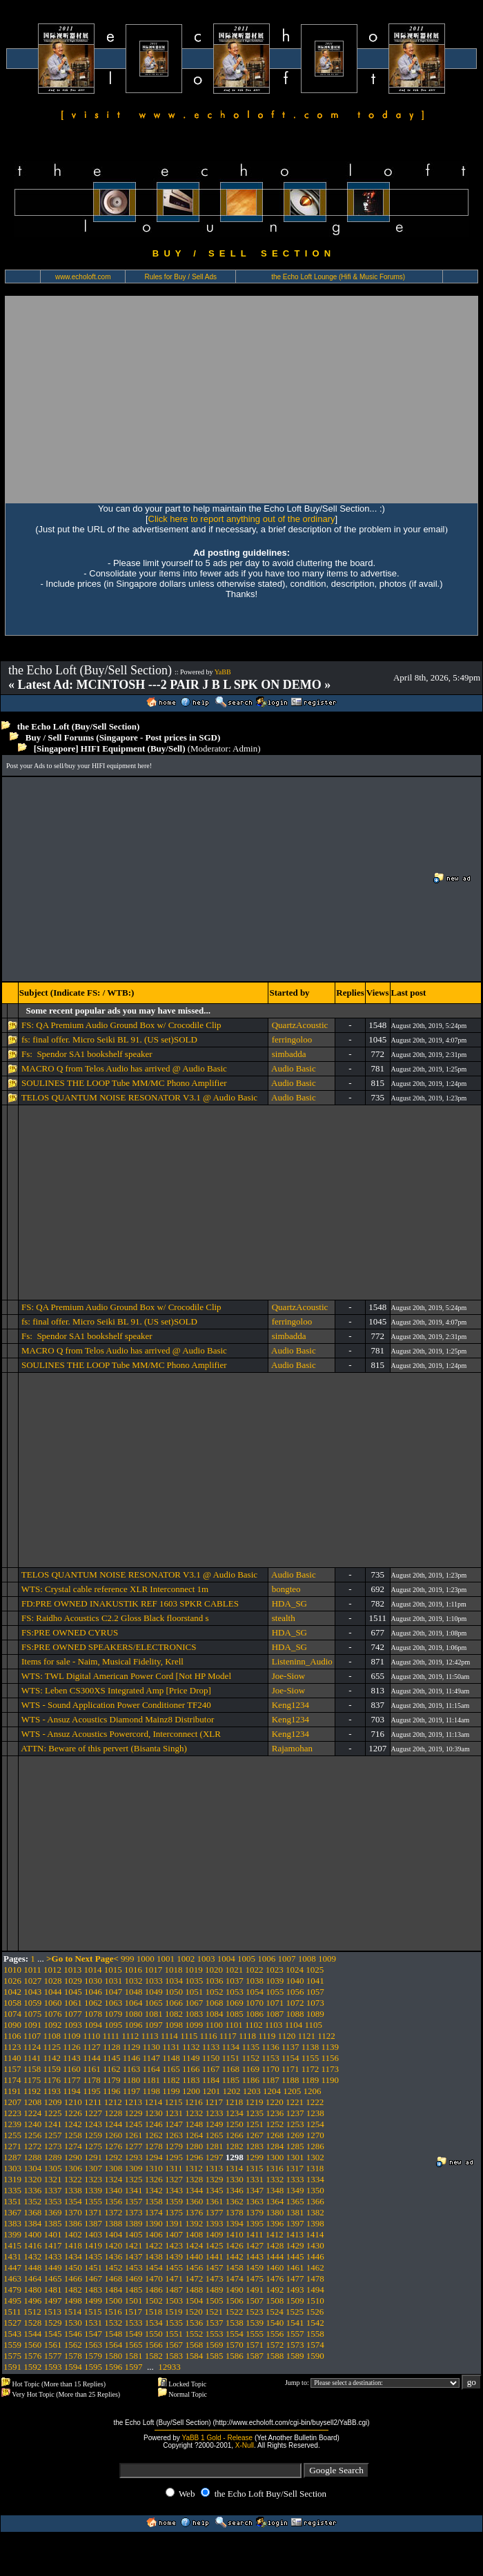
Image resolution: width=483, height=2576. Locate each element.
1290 (73, 2157)
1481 (53, 2289)
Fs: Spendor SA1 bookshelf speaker (86, 1054)
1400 (32, 2234)
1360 (194, 2201)
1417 (53, 2245)
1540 (275, 2322)
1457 (215, 2267)
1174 (12, 2080)
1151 (231, 2058)
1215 (174, 2102)
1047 (113, 1991)
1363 (255, 2201)
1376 (194, 2212)
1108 (52, 2036)
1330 (235, 2179)
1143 (72, 2058)
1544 (32, 2333)
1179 (112, 2080)
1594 (73, 2367)
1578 (73, 2356)
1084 (215, 2014)
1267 (255, 2135)
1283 (255, 2146)
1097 (154, 2025)
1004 (226, 1958)
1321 (53, 2179)
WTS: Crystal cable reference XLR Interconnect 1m (114, 1589)
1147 (151, 2058)
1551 (174, 2333)
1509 (295, 2300)
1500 (113, 2300)
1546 (73, 2333)
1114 (169, 2036)
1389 (134, 2223)
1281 (215, 2146)
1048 (134, 1991)
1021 (234, 1969)
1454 (154, 2267)
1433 (53, 2256)
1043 (32, 1991)
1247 (174, 2124)
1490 (235, 2289)
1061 (73, 2003)
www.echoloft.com (83, 277)
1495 (12, 2300)
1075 (32, 2014)
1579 (93, 2356)
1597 (134, 2367)
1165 (171, 2069)
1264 (194, 2135)
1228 (113, 2113)
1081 (154, 2014)
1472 (194, 2278)
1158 (32, 2069)
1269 (295, 2135)
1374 (154, 2212)
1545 (53, 2333)
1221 (295, 2102)
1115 (188, 2036)
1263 (174, 2135)
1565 (134, 2344)
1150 (211, 2058)
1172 (310, 2069)
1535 (174, 2322)
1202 (232, 2091)
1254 (315, 2124)
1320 (32, 2179)
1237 (295, 2113)
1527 (12, 2322)
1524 (275, 2311)
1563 (93, 2344)
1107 (32, 2036)
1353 (53, 2201)
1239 (12, 2124)
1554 (235, 2333)
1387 (93, 2223)
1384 (32, 2223)
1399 (12, 2234)
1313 (214, 2168)
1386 (73, 2223)
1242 (73, 2124)
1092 (53, 2025)
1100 (215, 2025)
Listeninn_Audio (302, 1661)
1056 (295, 1991)
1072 (295, 2003)
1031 (113, 1980)
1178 (92, 2080)
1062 (93, 2003)
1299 (255, 2157)
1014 (93, 1969)
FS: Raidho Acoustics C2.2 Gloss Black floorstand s (115, 1618)
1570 (235, 2344)
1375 (174, 2212)
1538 (235, 2322)
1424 (194, 2245)
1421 (134, 2245)
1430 (315, 2245)
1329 (215, 2179)
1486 (154, 2289)
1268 (275, 2135)
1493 (295, 2289)
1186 (250, 2080)
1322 (73, 2179)
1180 (132, 2080)
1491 (255, 2289)
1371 (93, 2212)
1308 (113, 2168)
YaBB (223, 672)
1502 (154, 2300)
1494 (315, 2289)
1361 (215, 2201)
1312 (194, 2168)
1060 (53, 2003)
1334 (315, 2179)
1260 (113, 2135)
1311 (174, 2168)
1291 (93, 2157)
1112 (130, 2036)
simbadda (289, 1054)
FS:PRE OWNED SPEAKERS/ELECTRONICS (109, 1647)
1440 (194, 2256)
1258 (73, 2135)
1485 (134, 2289)
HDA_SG (289, 1603)
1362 (235, 2201)
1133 (211, 2047)
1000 (146, 1958)
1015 (113, 1969)
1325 (134, 2179)
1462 (315, 2267)
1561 (53, 2344)
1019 (194, 1969)
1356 (113, 2201)
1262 (154, 2135)
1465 (53, 2278)
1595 (93, 2367)
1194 (72, 2091)
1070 (255, 2003)
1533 (134, 2322)
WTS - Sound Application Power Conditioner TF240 (116, 1705)
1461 (295, 2267)
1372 (113, 2212)
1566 (154, 2344)
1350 (315, 2190)
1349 (295, 2190)
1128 (112, 2047)
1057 (315, 1991)
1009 (327, 1958)
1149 (191, 2058)
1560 (32, 2344)
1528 (32, 2322)
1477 (295, 2278)
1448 (32, 2267)
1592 (32, 2367)
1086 (255, 2014)
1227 (93, 2113)
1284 (275, 2146)
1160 (72, 2069)
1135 (250, 2047)
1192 (32, 2091)
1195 (92, 2091)
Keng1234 (290, 1705)
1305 (53, 2168)
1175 (32, 2080)
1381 (295, 2212)
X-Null (244, 2445)
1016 (133, 1969)
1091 (32, 2025)
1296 (194, 2157)
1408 (194, 2234)
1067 (194, 2003)
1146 (132, 2058)
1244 (113, 2124)
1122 (326, 2036)
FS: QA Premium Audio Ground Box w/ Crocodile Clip (121, 1025)
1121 (306, 2036)
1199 (171, 2091)
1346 (235, 2190)
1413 (295, 2234)
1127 (92, 2047)
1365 (295, 2201)
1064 (134, 2003)
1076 (53, 2014)
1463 (12, 2278)
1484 (113, 2289)
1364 (275, 2201)
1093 (73, 2025)
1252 (275, 2124)
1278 (154, 2146)
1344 (194, 2190)
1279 (174, 2146)
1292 (113, 2157)
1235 (255, 2113)
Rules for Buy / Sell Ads (181, 277)
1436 (113, 2256)
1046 (93, 1991)
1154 (290, 2058)
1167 (211, 2069)
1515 (93, 2311)
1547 (93, 2333)
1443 (255, 2256)
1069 (235, 2003)
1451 (93, 2267)
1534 (154, 2322)
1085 (235, 2014)
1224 (32, 2113)
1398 (315, 2223)
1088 (295, 2014)
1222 (315, 2102)
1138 (310, 2047)
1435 (93, 2256)
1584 (194, 2356)
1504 (194, 2300)
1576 (32, 2356)
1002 (186, 1958)
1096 (134, 2025)
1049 (154, 1991)
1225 (53, 2113)
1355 (93, 2201)
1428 (275, 2245)
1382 (315, 2212)
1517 (133, 2311)
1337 (53, 2190)
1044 (53, 1991)
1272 (32, 2146)
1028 (53, 1980)
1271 (12, 2146)
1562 (73, 2344)
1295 (174, 2157)
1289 (53, 2157)
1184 (211, 2080)
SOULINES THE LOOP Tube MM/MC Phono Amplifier (124, 1083)
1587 (255, 2356)
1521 (214, 2311)
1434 (73, 2256)
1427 (255, 2245)
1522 (234, 2311)
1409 (215, 2234)
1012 (52, 1969)
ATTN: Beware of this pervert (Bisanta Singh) (103, 1748)
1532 (113, 2322)
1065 (154, 2003)
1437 (134, 2256)
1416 (32, 2245)
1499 (93, 2300)
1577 (53, 2356)
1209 (53, 2102)
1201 (211, 2091)
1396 (275, 2223)
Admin (245, 748)
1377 (215, 2212)
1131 (171, 2047)
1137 (290, 2047)
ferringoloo (292, 1039)
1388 (113, 2223)
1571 (255, 2344)
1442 (235, 2256)
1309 (134, 2168)
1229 (134, 2113)
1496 (32, 2300)
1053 (235, 1991)
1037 (235, 1980)
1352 (32, 2201)
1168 (231, 2069)
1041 (315, 1980)
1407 (174, 2234)
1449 (53, 2267)
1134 (231, 2047)
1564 (113, 2344)
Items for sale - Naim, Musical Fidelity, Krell (102, 1661)
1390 (154, 2223)
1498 (73, 2300)
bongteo (286, 1589)
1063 (113, 2003)
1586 (235, 2356)
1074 (12, 2014)
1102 (254, 2025)
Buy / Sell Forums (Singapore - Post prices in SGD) (123, 737)
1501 (134, 2300)
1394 (235, 2223)
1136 (270, 2047)
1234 (235, 2113)
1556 (275, 2333)
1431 (12, 2256)
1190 (330, 2080)
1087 (275, 2014)
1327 (174, 2179)
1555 (255, 2333)
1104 (294, 2025)
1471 (174, 2278)
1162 (112, 2069)
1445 (295, 2256)
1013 (72, 1969)
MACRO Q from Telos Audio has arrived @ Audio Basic (124, 1068)
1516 (113, 2311)
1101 (234, 2025)
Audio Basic (293, 1068)
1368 (32, 2212)
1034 (174, 1980)
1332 (275, 2179)
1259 (93, 2135)
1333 (295, 2179)
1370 (73, 2212)
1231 (174, 2113)
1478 (315, 2278)
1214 (153, 2102)
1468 (113, 2278)
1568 (194, 2344)
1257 (53, 2135)
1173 (330, 2069)
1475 (255, 2278)
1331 (255, 2179)
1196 (112, 2091)
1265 (215, 2135)
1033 (154, 1980)
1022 (255, 1969)
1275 (93, 2146)
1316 (275, 2168)
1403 (93, 2234)
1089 (315, 2014)
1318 (315, 2168)
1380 (275, 2212)
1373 (134, 2212)
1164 (151, 2069)
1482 (73, 2289)
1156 (330, 2058)
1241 (53, 2124)
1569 (215, 2344)
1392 (194, 2223)
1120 (287, 2036)
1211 (93, 2102)
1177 (72, 2080)
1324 (113, 2179)
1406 (154, 2234)
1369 (53, 2212)
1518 (153, 2311)
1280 (194, 2146)
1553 (215, 2333)
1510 (315, 2300)
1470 (154, 2278)
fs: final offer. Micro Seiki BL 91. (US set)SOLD (109, 1039)
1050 (174, 1991)
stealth (283, 1618)
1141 (32, 2058)
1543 (12, 2333)
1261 (134, 2135)
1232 (194, 2113)
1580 (113, 2356)
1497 (53, 2300)
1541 (295, 2322)
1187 (270, 2080)
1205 (292, 2091)
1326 (154, 2179)
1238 (315, 2113)
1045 (73, 1991)
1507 (255, 2300)
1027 (32, 1980)
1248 (194, 2124)
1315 (255, 2168)
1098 (174, 2025)
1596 (113, 2367)
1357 (134, 2201)
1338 (73, 2190)
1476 (275, 2278)
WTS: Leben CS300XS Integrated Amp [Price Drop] (116, 1690)
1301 (295, 2157)
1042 (12, 1991)
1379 (255, 2212)
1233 (215, 2113)
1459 (255, 2267)
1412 (275, 2234)
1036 (215, 1980)
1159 (52, 2069)
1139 (330, 2047)
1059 (32, 2003)
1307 (93, 2168)
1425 (215, 2245)
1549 (134, 2333)
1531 (93, 2322)
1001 (166, 1958)
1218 (234, 2102)
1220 (275, 2102)
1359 (174, 2201)
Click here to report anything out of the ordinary (241, 519)
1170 (270, 2069)
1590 (315, 2356)
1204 (272, 2091)
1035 (194, 1980)
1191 (12, 2091)
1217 (214, 2102)
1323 (93, 2179)
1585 (215, 2356)
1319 (12, 2179)
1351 (12, 2201)
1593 (53, 2367)
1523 (255, 2311)
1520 (194, 2311)
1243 (93, 2124)
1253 (295, 2124)
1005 (246, 1958)
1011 (32, 1969)
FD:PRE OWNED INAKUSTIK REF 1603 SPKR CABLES (130, 1603)
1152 (250, 2058)
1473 (215, 2278)
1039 (275, 1980)
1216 (194, 2102)
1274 (73, 2146)
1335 (12, 2190)
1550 (154, 2333)
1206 (313, 2091)
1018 (174, 1969)
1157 (12, 2069)
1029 (73, 1980)
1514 (72, 2311)
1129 (132, 2047)
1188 (290, 2080)
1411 (255, 2234)
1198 (151, 2091)
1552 (194, 2333)
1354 (73, 2201)
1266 (235, 2135)
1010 (12, 1969)
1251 (255, 2124)
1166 (191, 2069)
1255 (12, 2135)
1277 (134, 2146)
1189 (310, 2080)
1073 (315, 2003)
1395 (255, 2223)
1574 (315, 2344)
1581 (134, 2356)
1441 (215, 2256)
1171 (290, 2069)
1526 (315, 2311)
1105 (313, 2025)
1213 (133, 2102)
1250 (235, 2124)
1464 (32, 2278)
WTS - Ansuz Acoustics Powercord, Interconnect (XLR (121, 1734)
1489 (215, 2289)
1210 (73, 2102)
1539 (255, 2322)
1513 (52, 2311)
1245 (134, 2124)
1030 (93, 1980)
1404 (113, 2234)
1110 (91, 2036)
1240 (32, 2124)
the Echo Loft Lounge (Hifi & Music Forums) (338, 277)
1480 (32, 2289)
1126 (72, 2047)
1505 (215, 2300)
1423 (174, 2245)
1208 (32, 2102)
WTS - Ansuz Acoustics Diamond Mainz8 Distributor (117, 1719)
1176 (52, 2080)
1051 (194, 1991)
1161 (92, 2069)
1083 (194, 2014)
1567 (174, 2344)
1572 (275, 2344)
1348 (275, 2190)
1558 (315, 2333)
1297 (215, 2157)
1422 (154, 2245)
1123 (12, 2047)
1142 (52, 2058)
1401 (53, 2234)
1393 (215, 2223)
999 (128, 1958)
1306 (73, 2168)
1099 (194, 2025)
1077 (73, 2014)
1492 (275, 2289)
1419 (93, 2245)
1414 (315, 2234)
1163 (132, 2069)
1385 (53, 2223)
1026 (12, 1980)
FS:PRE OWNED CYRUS (69, 1632)
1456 (194, 2267)
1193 (52, 2091)
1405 (134, 2234)
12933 (169, 2367)
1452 (113, 2267)
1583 (174, 2356)
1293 (134, 2157)
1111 (110, 2036)
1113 (150, 2036)
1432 (32, 2256)
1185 (231, 2080)
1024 (295, 1969)
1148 (171, 2058)
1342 (154, 2190)
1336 (32, 2190)
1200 (191, 2091)
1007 (287, 1958)
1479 (12, 2289)
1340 (113, 2190)
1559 (12, 2344)
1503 (174, 2300)
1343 (174, 2190)
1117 (228, 2036)
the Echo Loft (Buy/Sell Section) (78, 726)
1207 (12, 2102)
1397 (295, 2223)
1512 (32, 2311)
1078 (93, 2014)
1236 (275, 2113)
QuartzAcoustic (300, 1025)
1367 (12, 2212)
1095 (113, 2025)
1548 (113, 2333)
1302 (315, 2157)
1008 (307, 1958)
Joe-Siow (288, 1676)
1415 (12, 2245)
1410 (235, 2234)
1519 (174, 2311)
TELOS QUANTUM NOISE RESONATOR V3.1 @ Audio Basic (139, 1097)
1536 (194, 2322)
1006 (266, 1958)
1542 (315, 2322)
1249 (215, 2124)
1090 (12, 2025)
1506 (235, 2300)
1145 (112, 2058)
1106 (12, 2036)
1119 (266, 2036)
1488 (194, 2289)
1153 (270, 2058)
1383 (12, 2223)
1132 (191, 2047)
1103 (274, 2025)
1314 (234, 2168)
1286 (315, 2146)
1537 (215, 2322)
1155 (310, 2058)
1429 (295, 2245)
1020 (214, 1969)
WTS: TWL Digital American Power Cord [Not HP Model (126, 1676)
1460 (275, 2267)
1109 (72, 2036)
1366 (315, 2201)
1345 (215, 2190)
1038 (255, 1980)
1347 (255, 2190)
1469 (134, 2278)
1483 (93, 2289)
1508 (275, 2300)
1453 (134, 2267)
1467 (93, 2278)
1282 (235, 2146)
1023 (275, 1969)
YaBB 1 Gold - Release (217, 2438)
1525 (295, 2311)
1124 (32, 2047)
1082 (174, 2014)
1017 (153, 1969)
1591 (12, 2367)
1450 (73, 2267)
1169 (250, 2069)
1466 (73, 2278)
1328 (194, 2179)
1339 (93, 2190)
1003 (206, 1958)
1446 (315, 2256)
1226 (73, 2113)
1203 (252, 2091)
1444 (275, 2256)
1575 (12, 2356)
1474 (235, 2278)
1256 (32, 2135)
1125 (52, 2047)
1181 (151, 2080)
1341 (134, 2190)
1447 (12, 2267)
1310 (154, 2168)
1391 (174, 2223)
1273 (53, 2146)
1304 (32, 2168)
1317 (295, 2168)
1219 (255, 2102)
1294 (154, 2157)
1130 (151, 2047)
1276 (113, 2146)
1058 (12, 2003)
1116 (208, 2036)
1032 (134, 1980)
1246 (154, 2124)
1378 (235, 2212)
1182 (171, 2080)
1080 (134, 2014)
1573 (295, 2344)
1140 (12, 2058)
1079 (113, 2014)
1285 (295, 2146)
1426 (235, 2245)
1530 (73, 2322)
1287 (12, 2157)
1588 (275, 2356)
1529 (53, 2322)
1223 (12, 2113)
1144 (92, 2058)
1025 (315, 1969)
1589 (295, 2356)
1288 (32, 2157)
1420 (113, 2245)
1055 (275, 1991)
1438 (154, 2256)
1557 (295, 2333)
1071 (275, 2003)
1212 (113, 2102)
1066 (174, 2003)
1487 (174, 2289)
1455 (174, 2267)
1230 (154, 2113)
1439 (174, 2256)
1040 (295, 1980)
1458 (235, 2267)
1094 (93, 2025)
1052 (215, 1991)
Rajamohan (292, 1748)
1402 (73, 2234)
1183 (191, 2080)
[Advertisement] (241, 399)
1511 (12, 2311)
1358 (154, 2201)
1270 (315, 2135)
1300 (275, 2157)
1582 (154, 2356)
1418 (73, 2245)
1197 (132, 2091)
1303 (12, 2168)
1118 (247, 2036)
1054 (255, 1991)
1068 (215, 2003)
